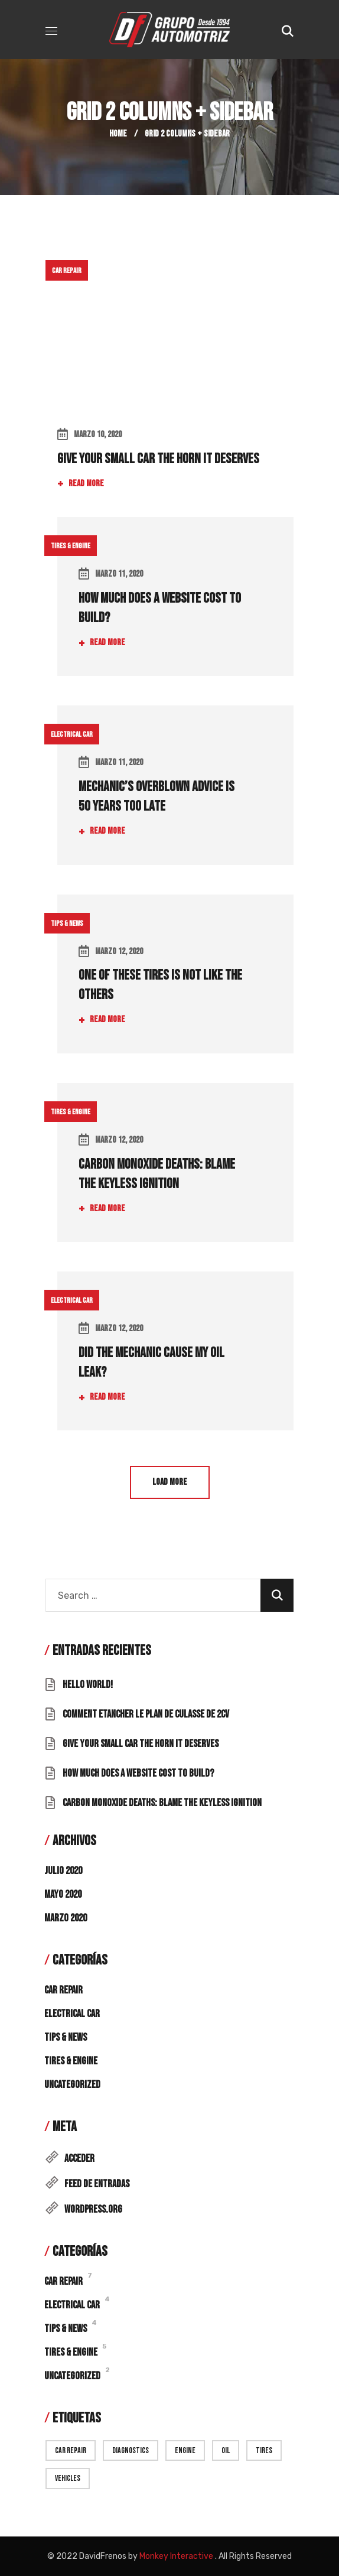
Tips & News (67, 923)
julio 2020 (63, 1871)
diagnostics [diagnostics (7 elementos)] (130, 2450)
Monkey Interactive (176, 2556)
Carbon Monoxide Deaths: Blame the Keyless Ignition (162, 1803)
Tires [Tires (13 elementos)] (264, 2450)
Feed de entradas (96, 2184)
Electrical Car (72, 734)
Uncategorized (72, 2085)
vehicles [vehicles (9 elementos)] (67, 2478)
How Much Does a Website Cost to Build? (138, 1773)
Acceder (79, 2158)
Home (118, 133)
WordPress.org (93, 2209)
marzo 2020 (65, 1918)
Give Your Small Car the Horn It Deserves (158, 458)
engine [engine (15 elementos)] (185, 2450)
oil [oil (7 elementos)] (225, 2450)
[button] (288, 29)
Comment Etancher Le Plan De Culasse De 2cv (146, 1714)
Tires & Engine (70, 546)
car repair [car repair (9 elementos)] (70, 2450)
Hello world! (88, 1685)
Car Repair (67, 270)
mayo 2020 (63, 1894)
